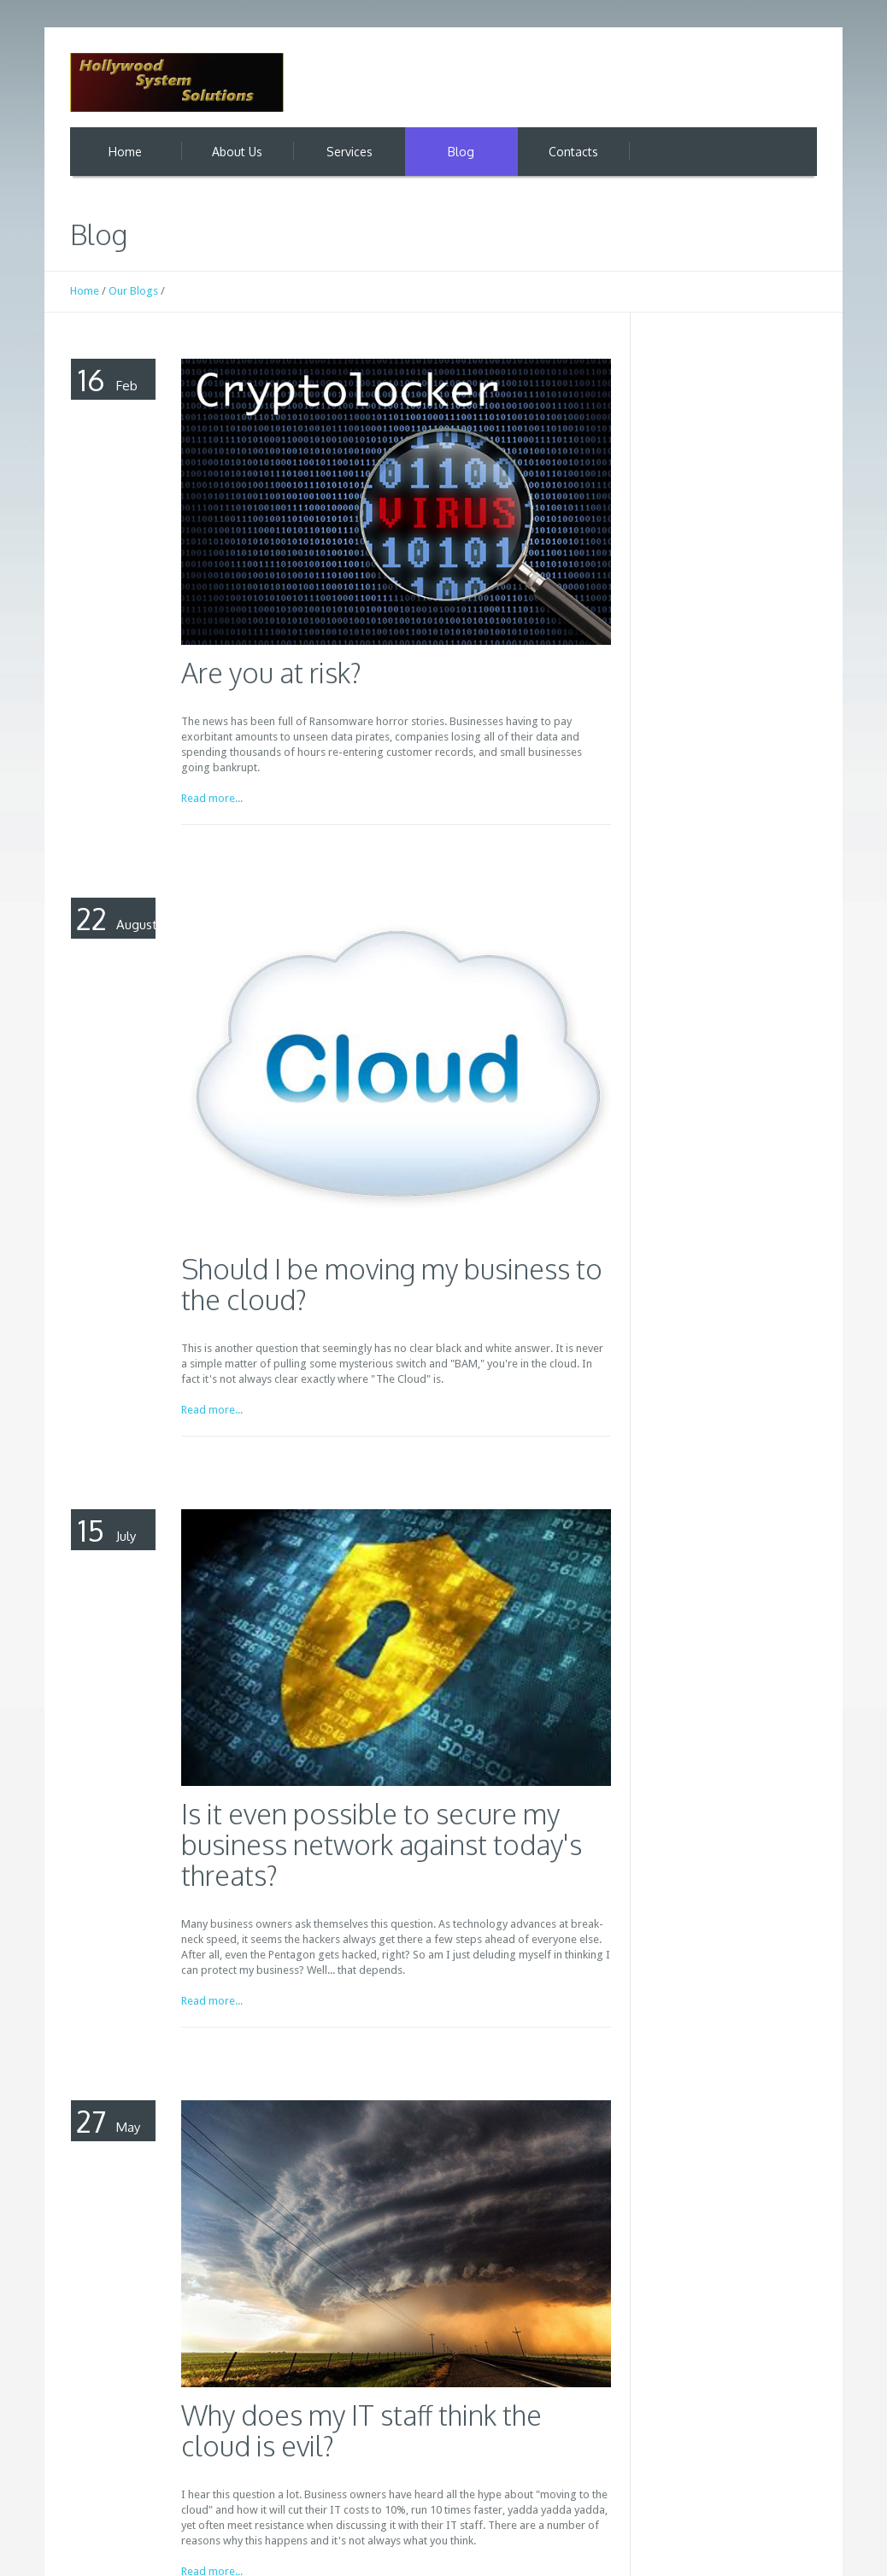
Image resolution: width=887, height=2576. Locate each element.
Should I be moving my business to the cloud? (391, 1284)
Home (84, 290)
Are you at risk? (271, 672)
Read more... (212, 798)
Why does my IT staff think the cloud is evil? (361, 2430)
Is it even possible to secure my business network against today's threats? (381, 1844)
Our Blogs (133, 290)
